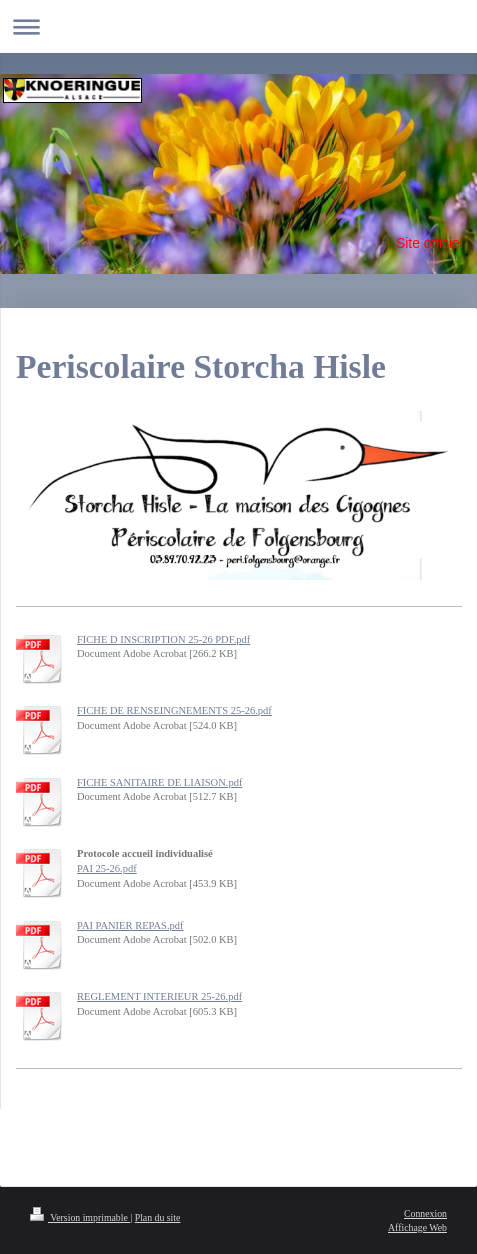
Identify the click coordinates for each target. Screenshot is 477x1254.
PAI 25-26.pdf (107, 868)
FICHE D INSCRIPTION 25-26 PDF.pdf (163, 639)
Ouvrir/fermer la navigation (238, 26)
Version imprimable (80, 1217)
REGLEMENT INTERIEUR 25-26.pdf (159, 996)
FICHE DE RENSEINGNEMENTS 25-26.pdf (174, 710)
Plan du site (158, 1217)
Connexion (425, 1213)
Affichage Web (417, 1227)
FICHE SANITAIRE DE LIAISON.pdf (159, 782)
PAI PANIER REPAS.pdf (130, 925)
